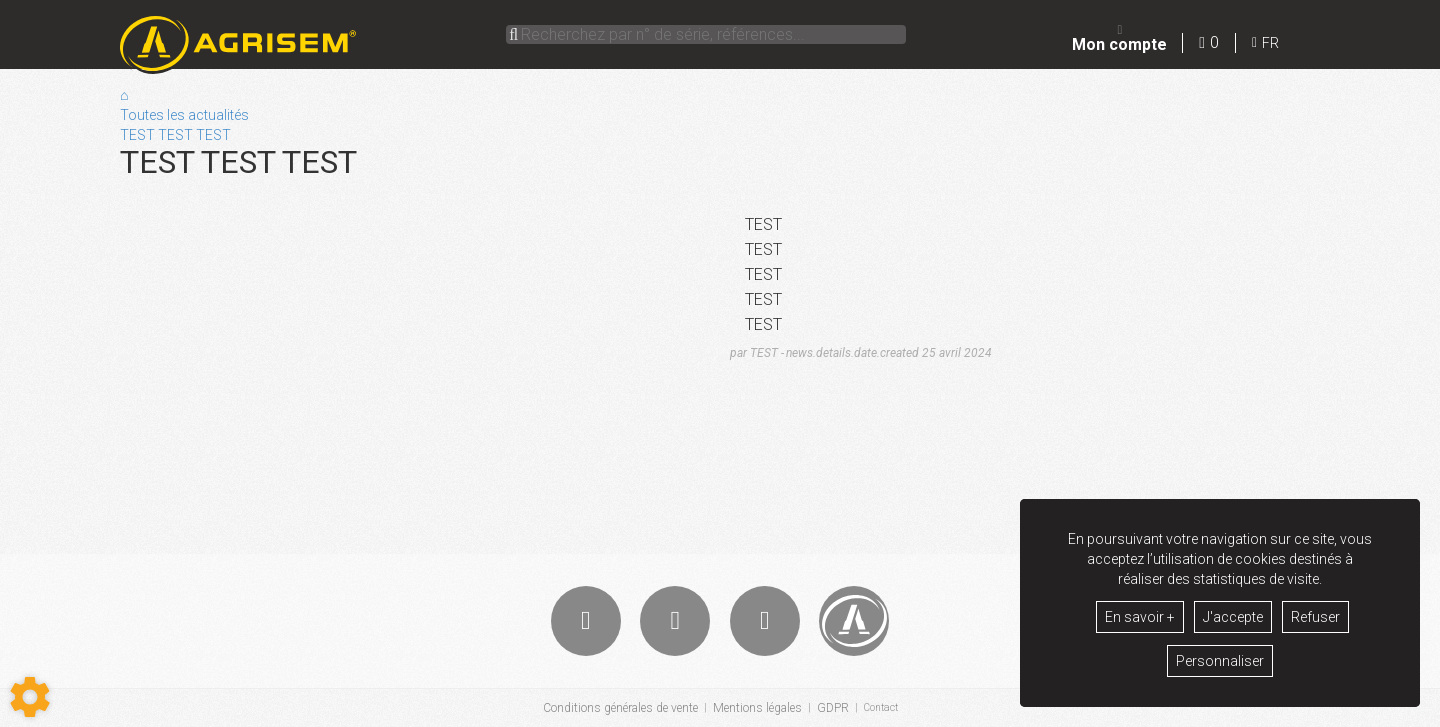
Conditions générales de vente (616, 708)
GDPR (829, 708)
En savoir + (1140, 617)
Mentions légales (753, 708)
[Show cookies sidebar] (30, 697)
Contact (880, 708)
